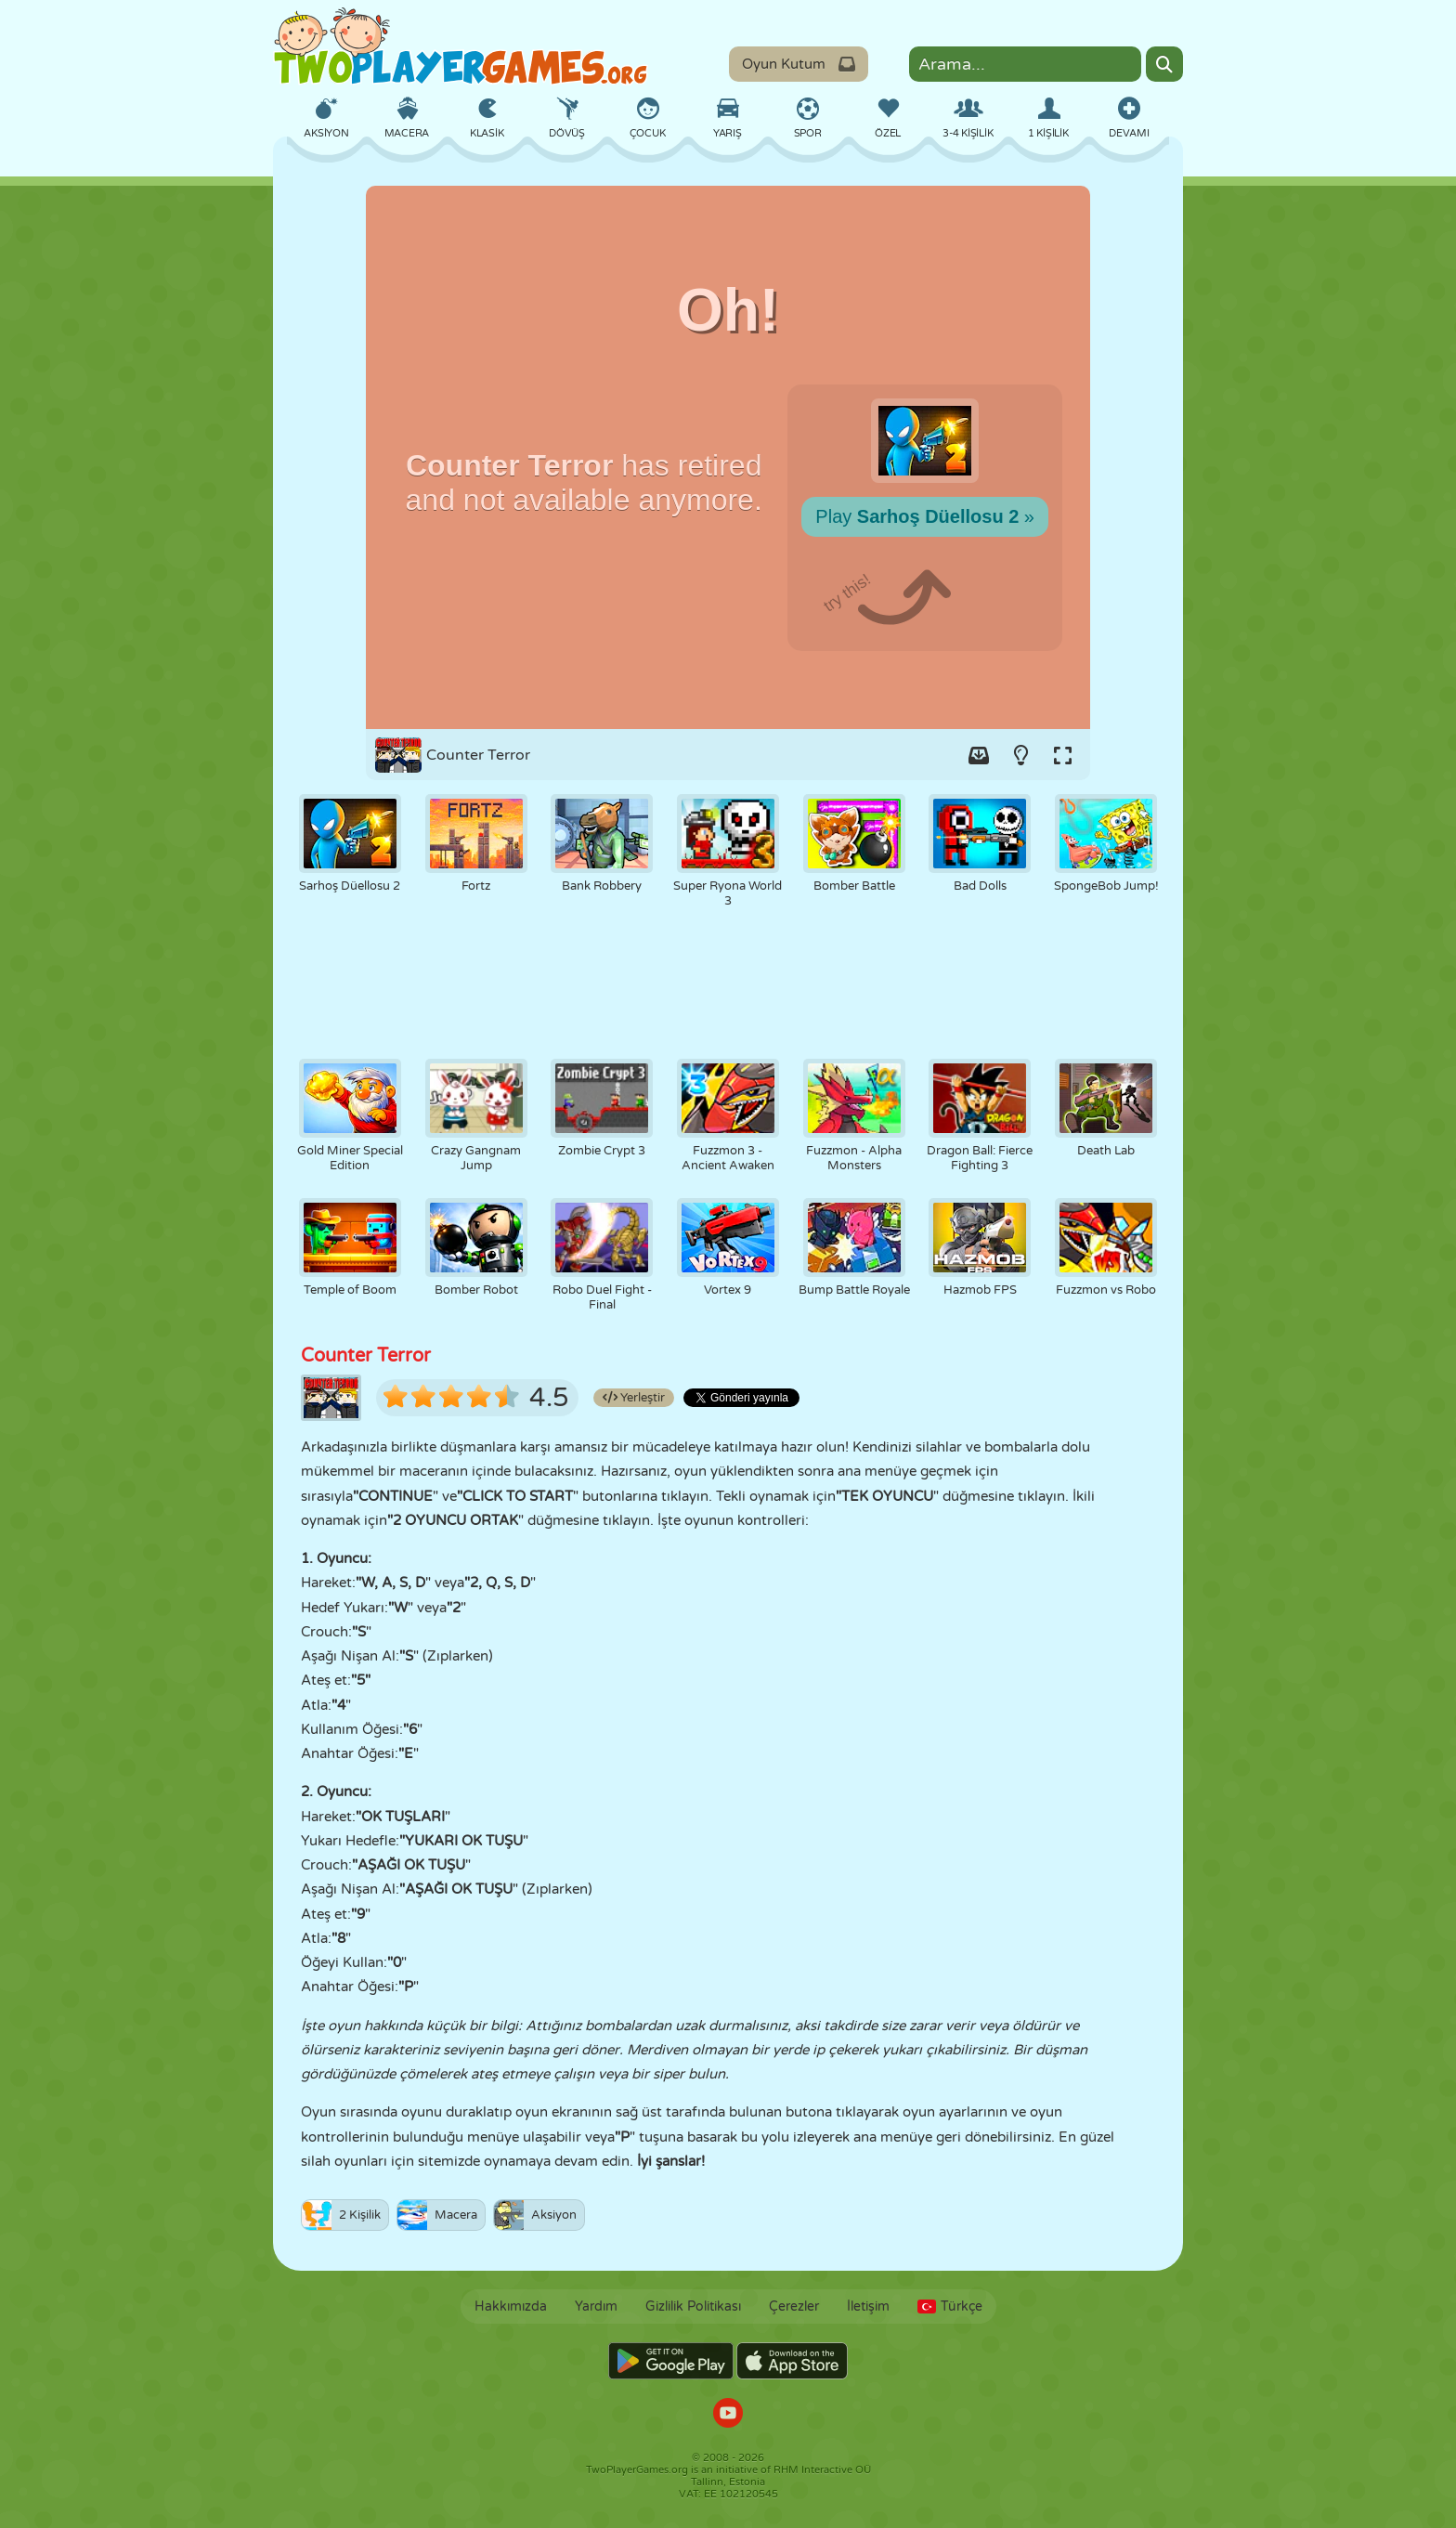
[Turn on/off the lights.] (1020, 755)
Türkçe (949, 2306)
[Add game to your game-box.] (978, 755)
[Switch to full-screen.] (1062, 755)
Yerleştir (634, 1397)
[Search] (1164, 64)
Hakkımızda (510, 2306)
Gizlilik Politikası (693, 2306)
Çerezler (794, 2306)
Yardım (596, 2306)
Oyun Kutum (798, 64)
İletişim (868, 2306)
